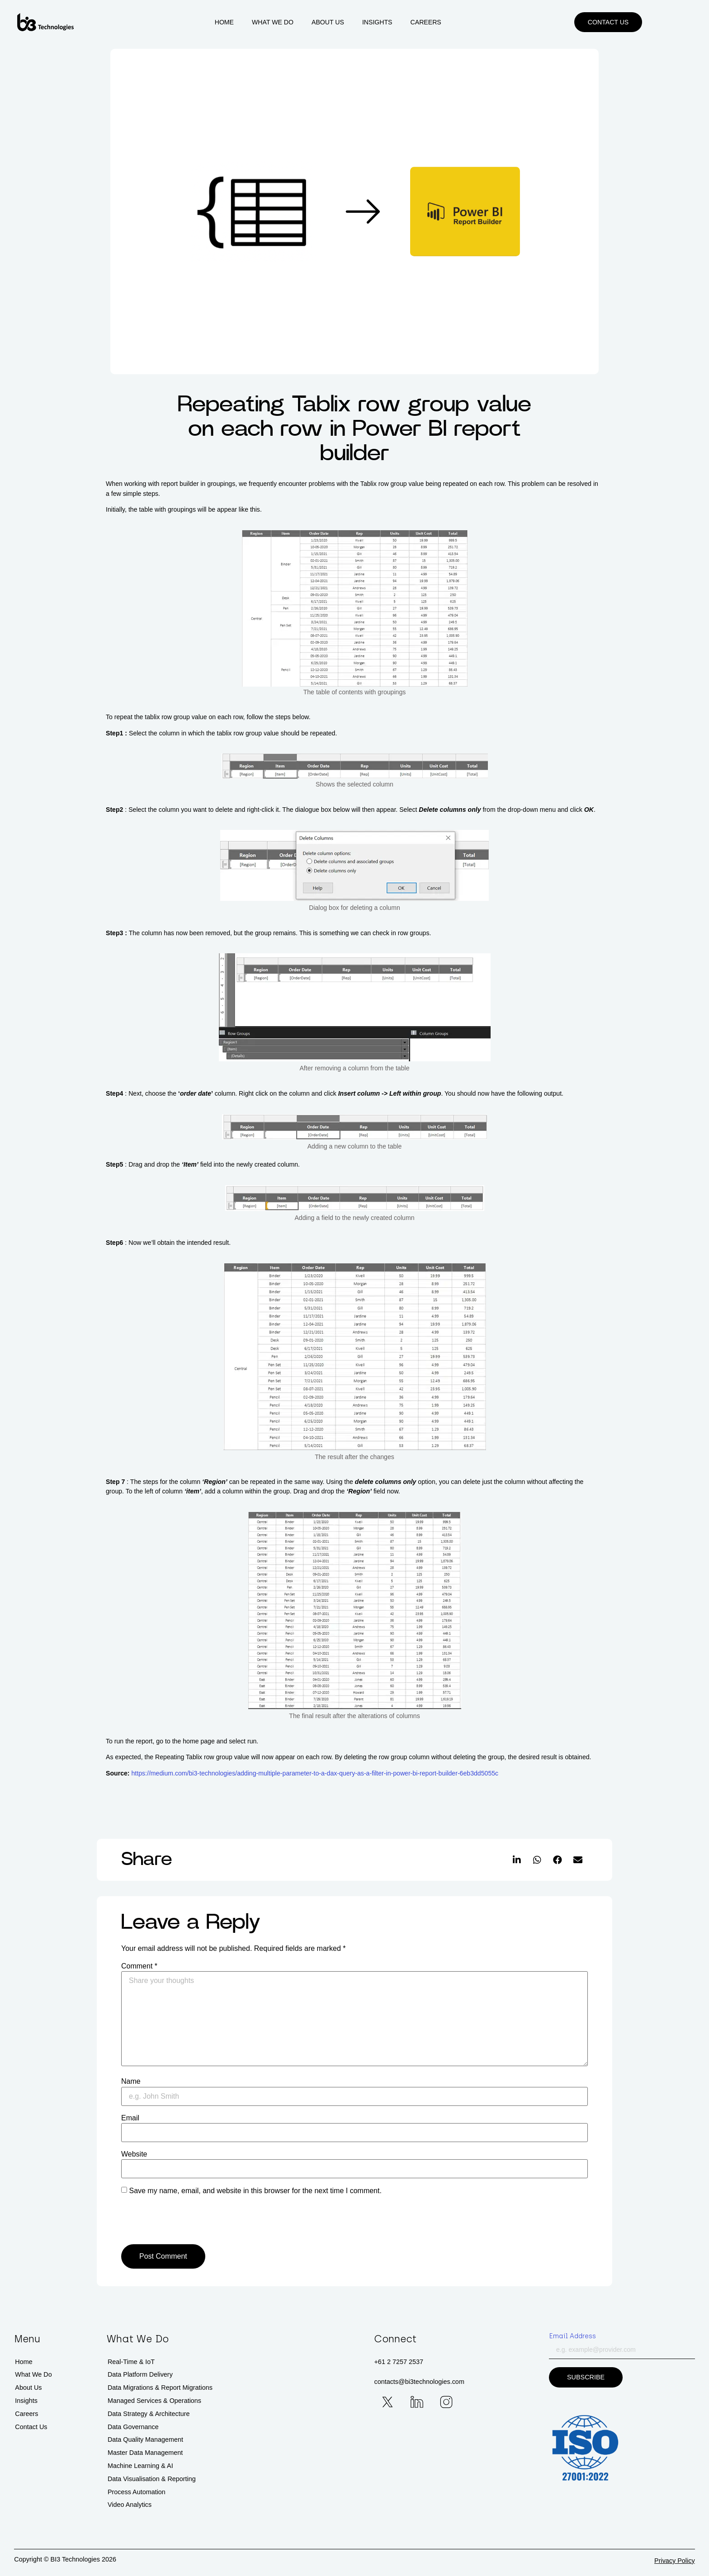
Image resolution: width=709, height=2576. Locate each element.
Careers (452, 22)
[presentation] (183, 2222)
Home (250, 22)
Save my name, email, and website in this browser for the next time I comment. (255, 2191)
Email (130, 2118)
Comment (139, 1966)
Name (131, 2081)
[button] (661, 23)
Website (134, 2154)
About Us (354, 22)
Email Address (572, 2336)
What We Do (299, 22)
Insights (404, 22)
